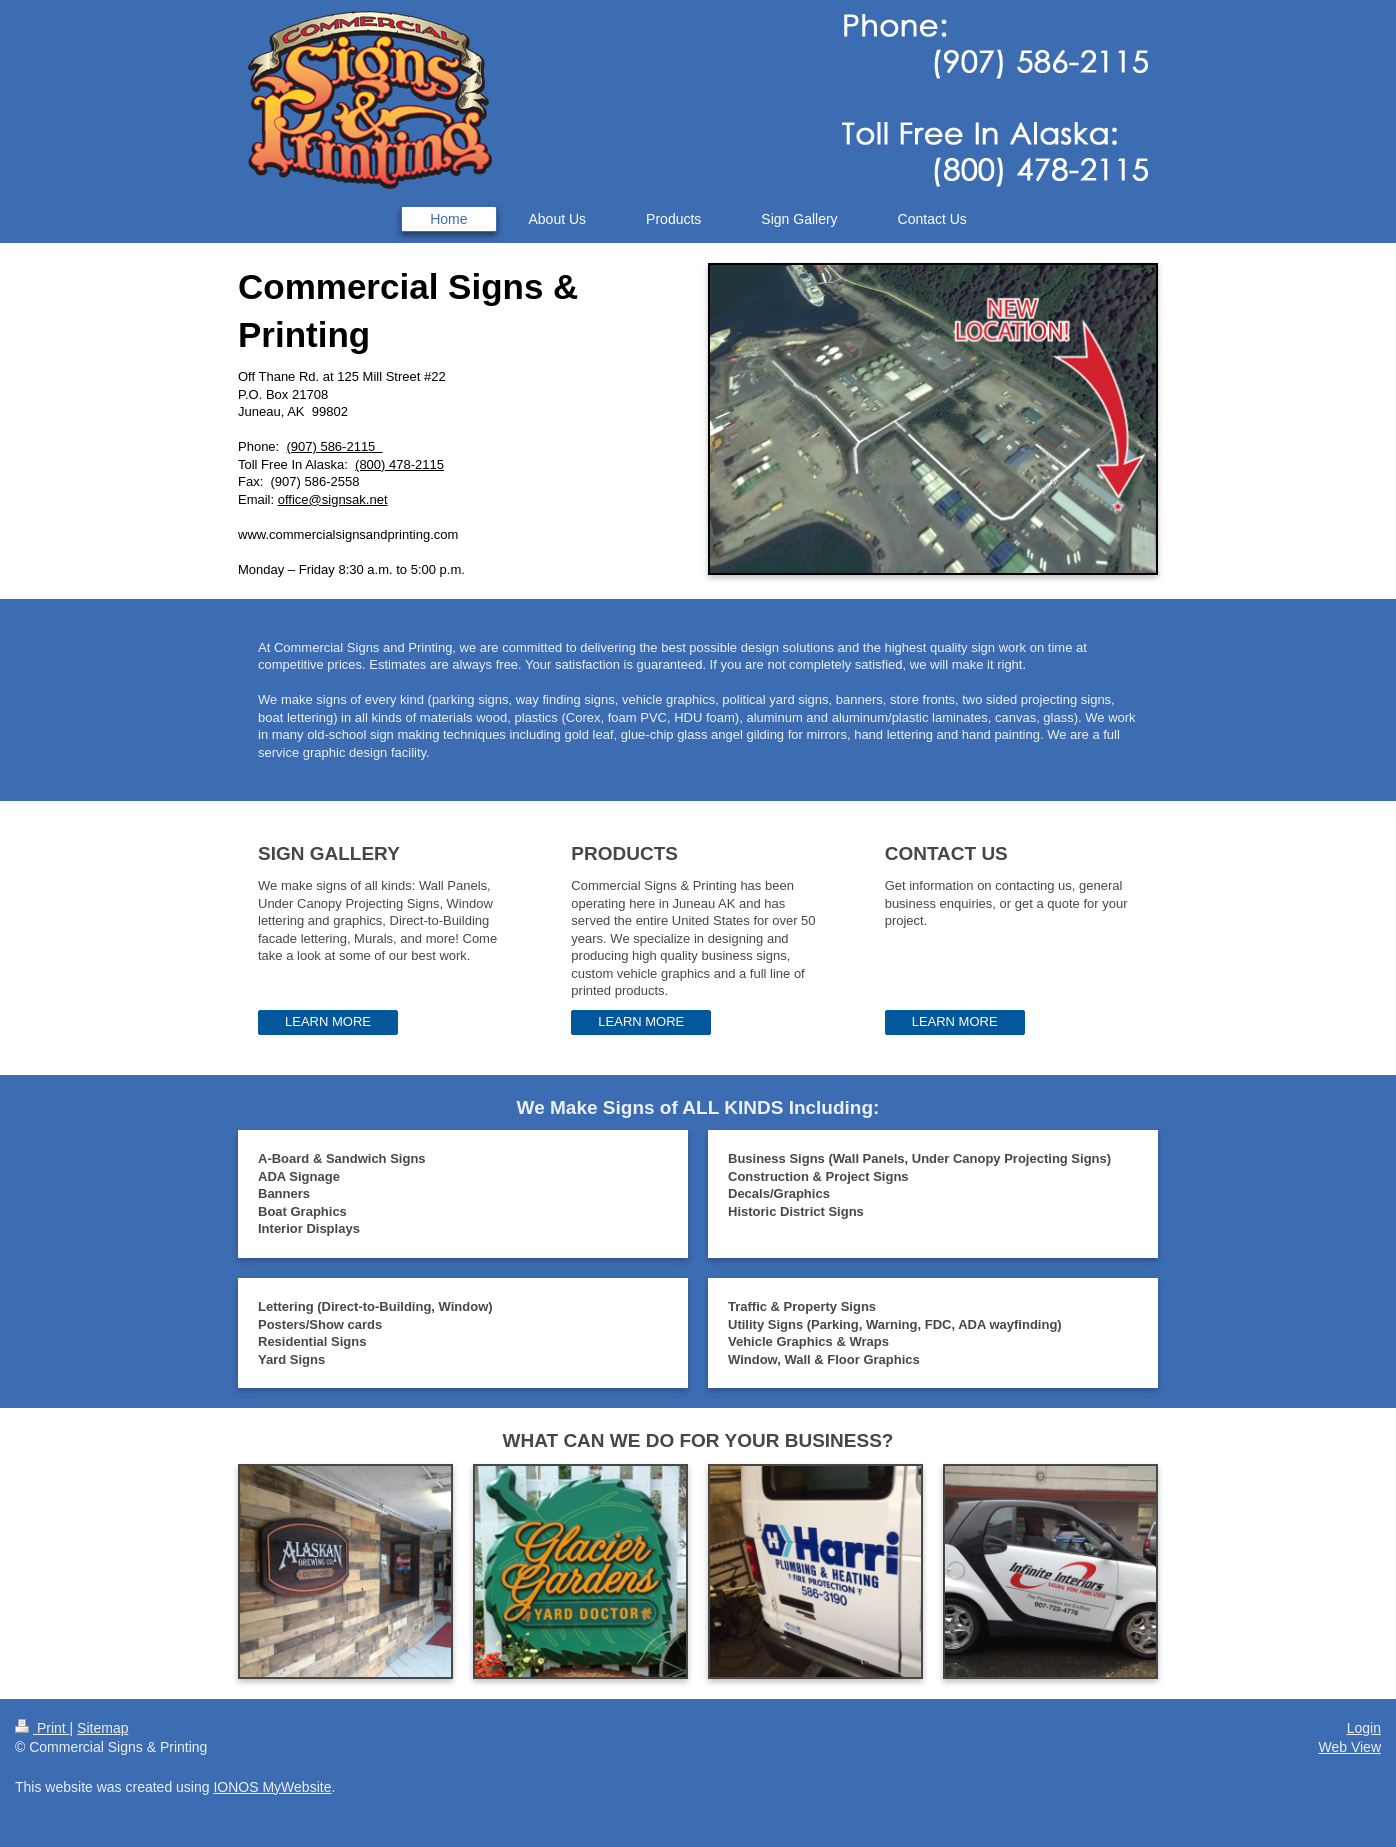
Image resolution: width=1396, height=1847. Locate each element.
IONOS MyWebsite (272, 1787)
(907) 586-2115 (334, 446)
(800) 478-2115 (399, 464)
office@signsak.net (333, 499)
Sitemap (102, 1728)
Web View (1349, 1747)
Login (1364, 1728)
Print (42, 1728)
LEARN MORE (328, 1021)
